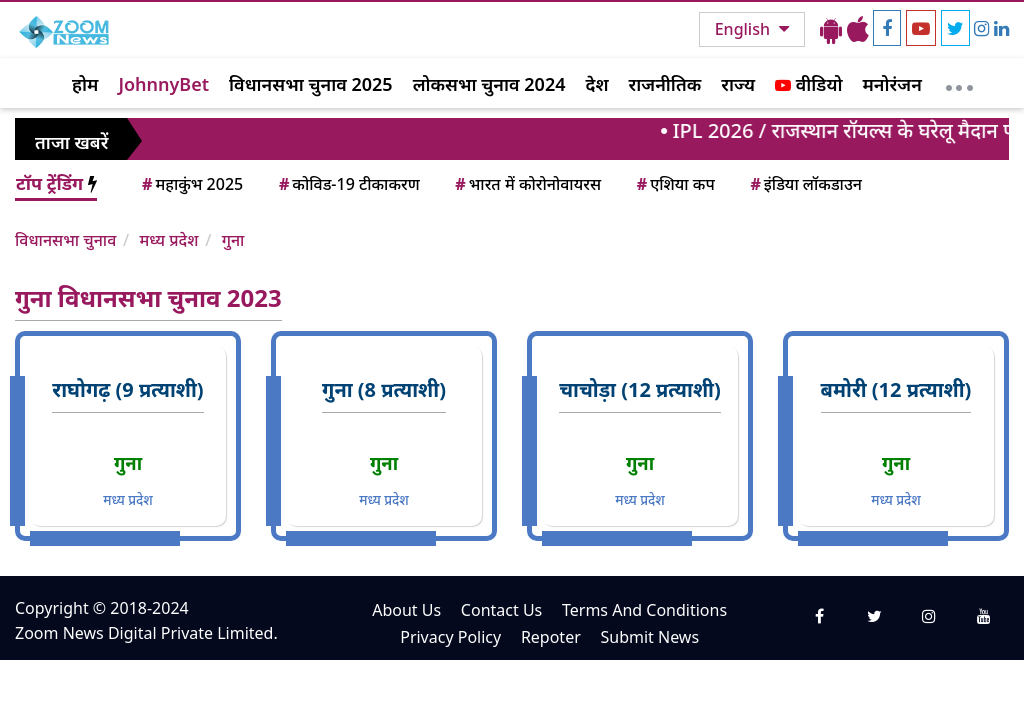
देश (596, 84)
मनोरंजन (892, 84)
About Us (406, 610)
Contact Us (501, 610)
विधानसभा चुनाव (65, 240)
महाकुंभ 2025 (191, 184)
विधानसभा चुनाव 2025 (311, 84)
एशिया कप (674, 184)
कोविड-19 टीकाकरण (348, 184)
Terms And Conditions (644, 610)
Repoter (551, 637)
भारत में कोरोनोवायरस (526, 184)
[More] (959, 83)
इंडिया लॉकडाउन (804, 184)
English (744, 29)
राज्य (738, 84)
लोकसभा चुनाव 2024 (489, 84)
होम (85, 84)
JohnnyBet (163, 84)
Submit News (649, 637)
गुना (233, 240)
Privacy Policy (450, 637)
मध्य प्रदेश (168, 240)
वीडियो (808, 84)
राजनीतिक (665, 84)
